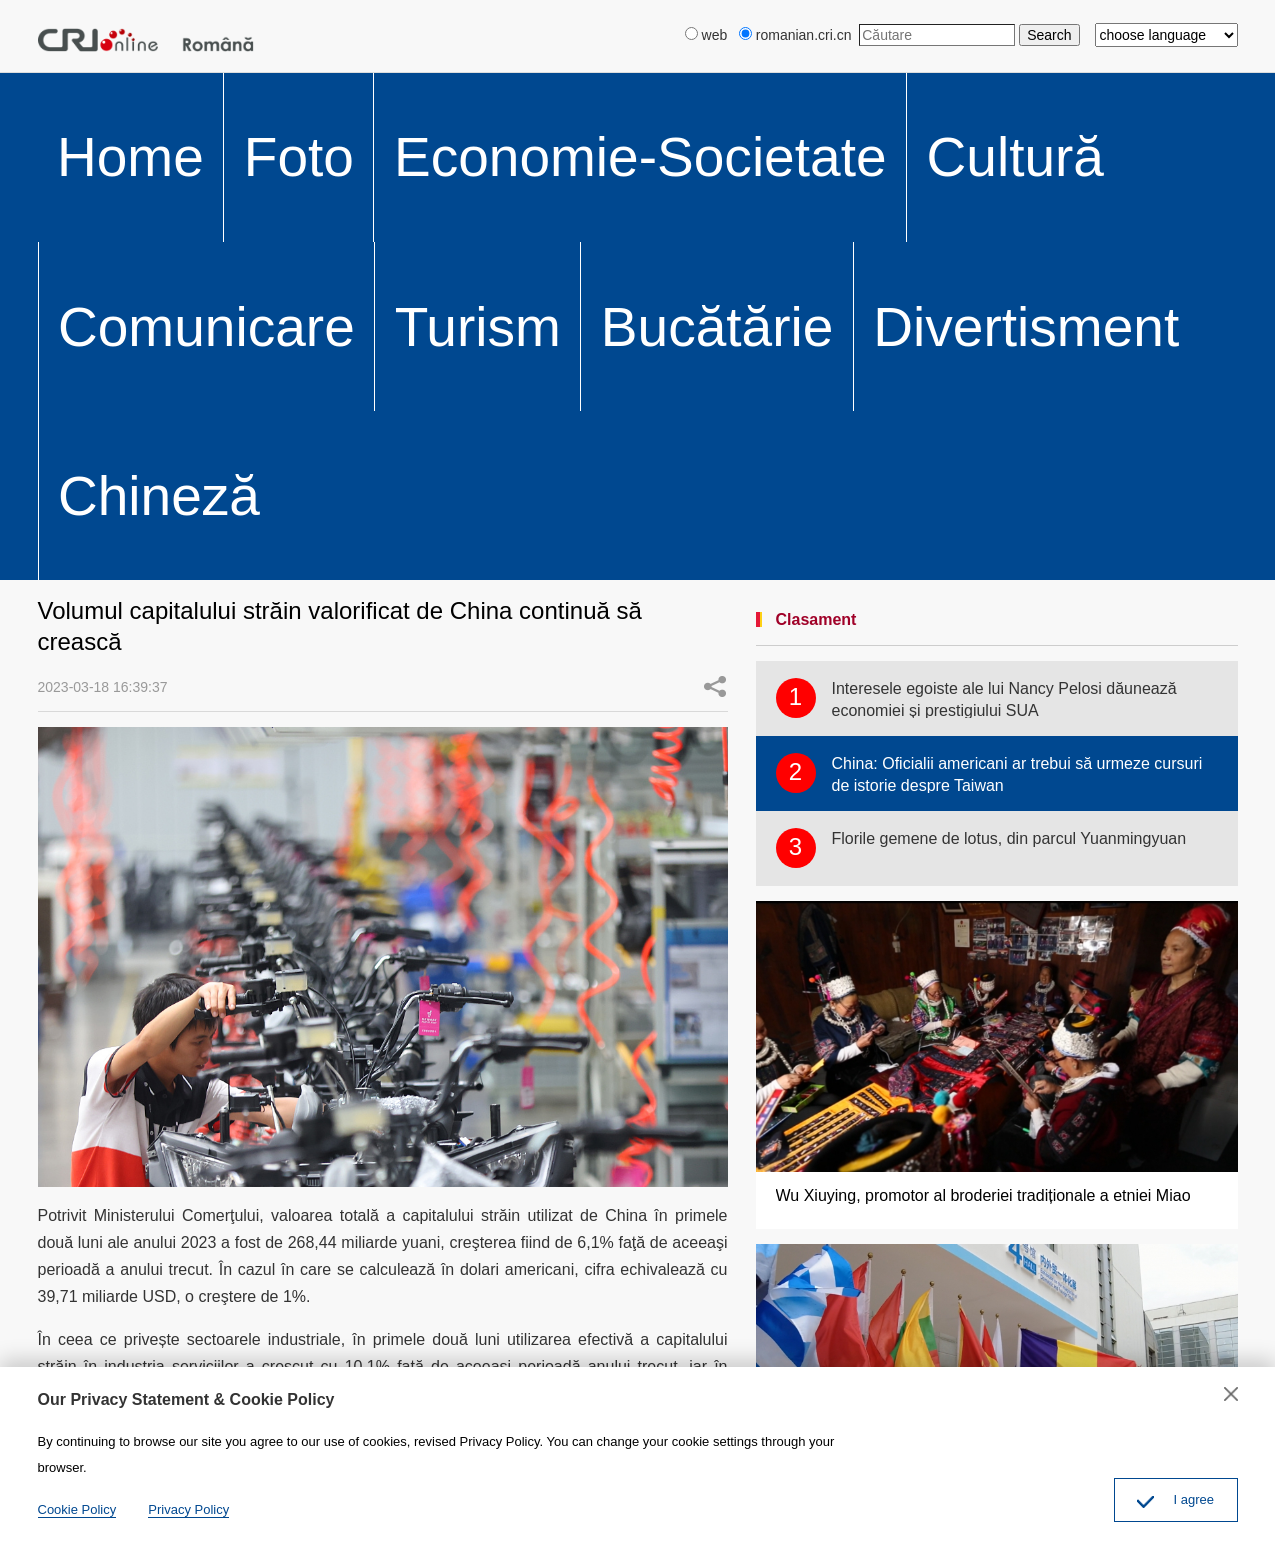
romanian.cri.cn (795, 35)
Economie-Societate (274, 96)
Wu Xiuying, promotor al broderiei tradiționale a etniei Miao (983, 734)
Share (715, 224)
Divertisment (835, 96)
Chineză (947, 96)
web (706, 35)
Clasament (816, 158)
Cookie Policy (77, 1509)
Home (76, 96)
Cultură (413, 96)
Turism (624, 96)
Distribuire (96, 1128)
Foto (147, 96)
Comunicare (519, 96)
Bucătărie (718, 96)
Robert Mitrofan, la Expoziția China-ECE (918, 1077)
